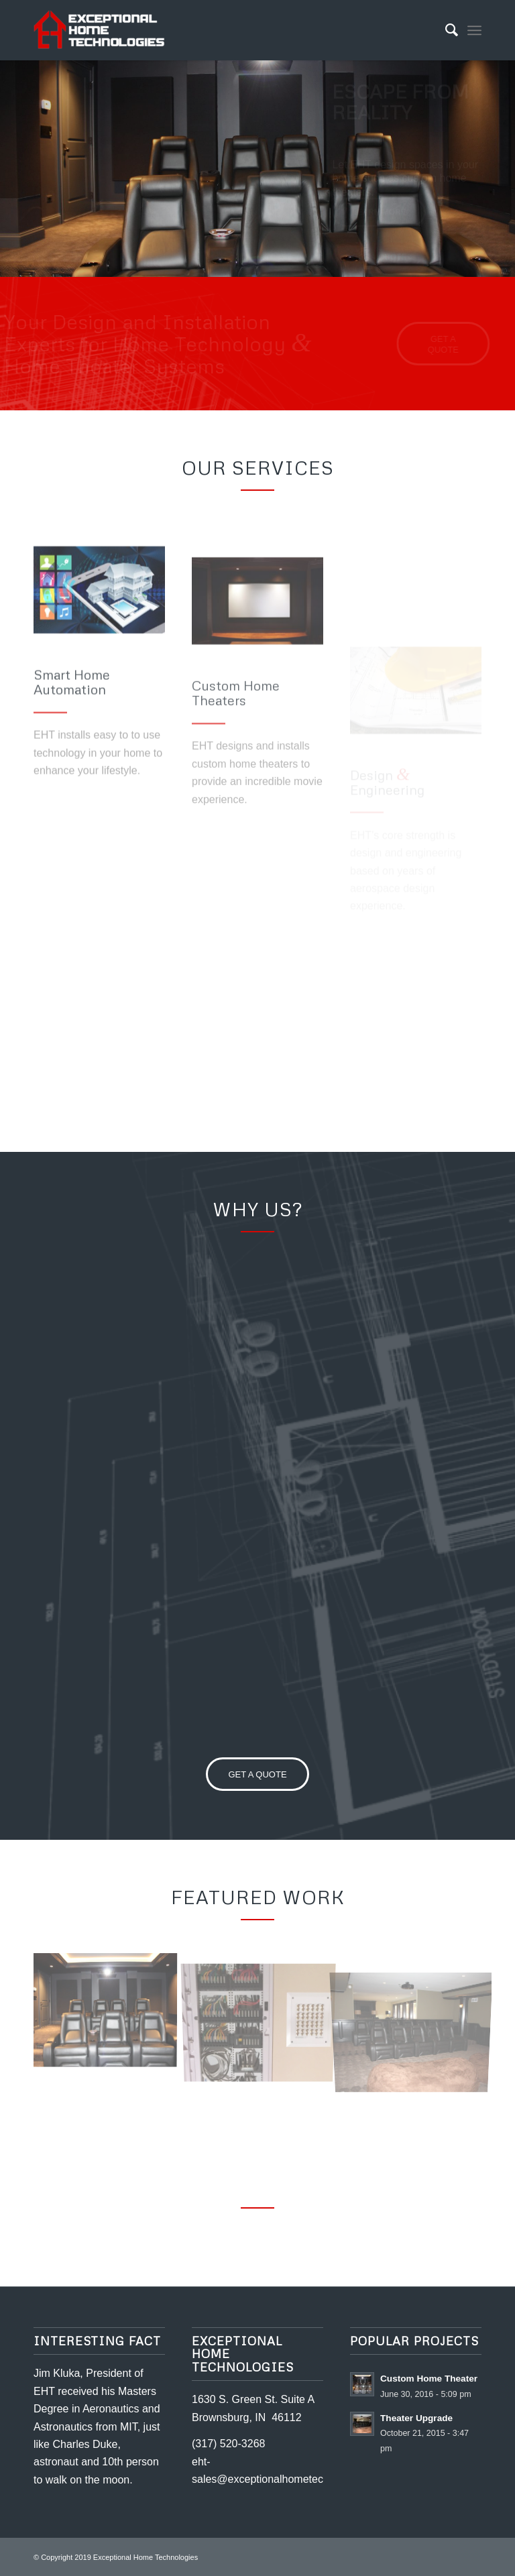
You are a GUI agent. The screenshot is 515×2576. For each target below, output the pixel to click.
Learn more (379, 216)
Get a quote (379, 261)
